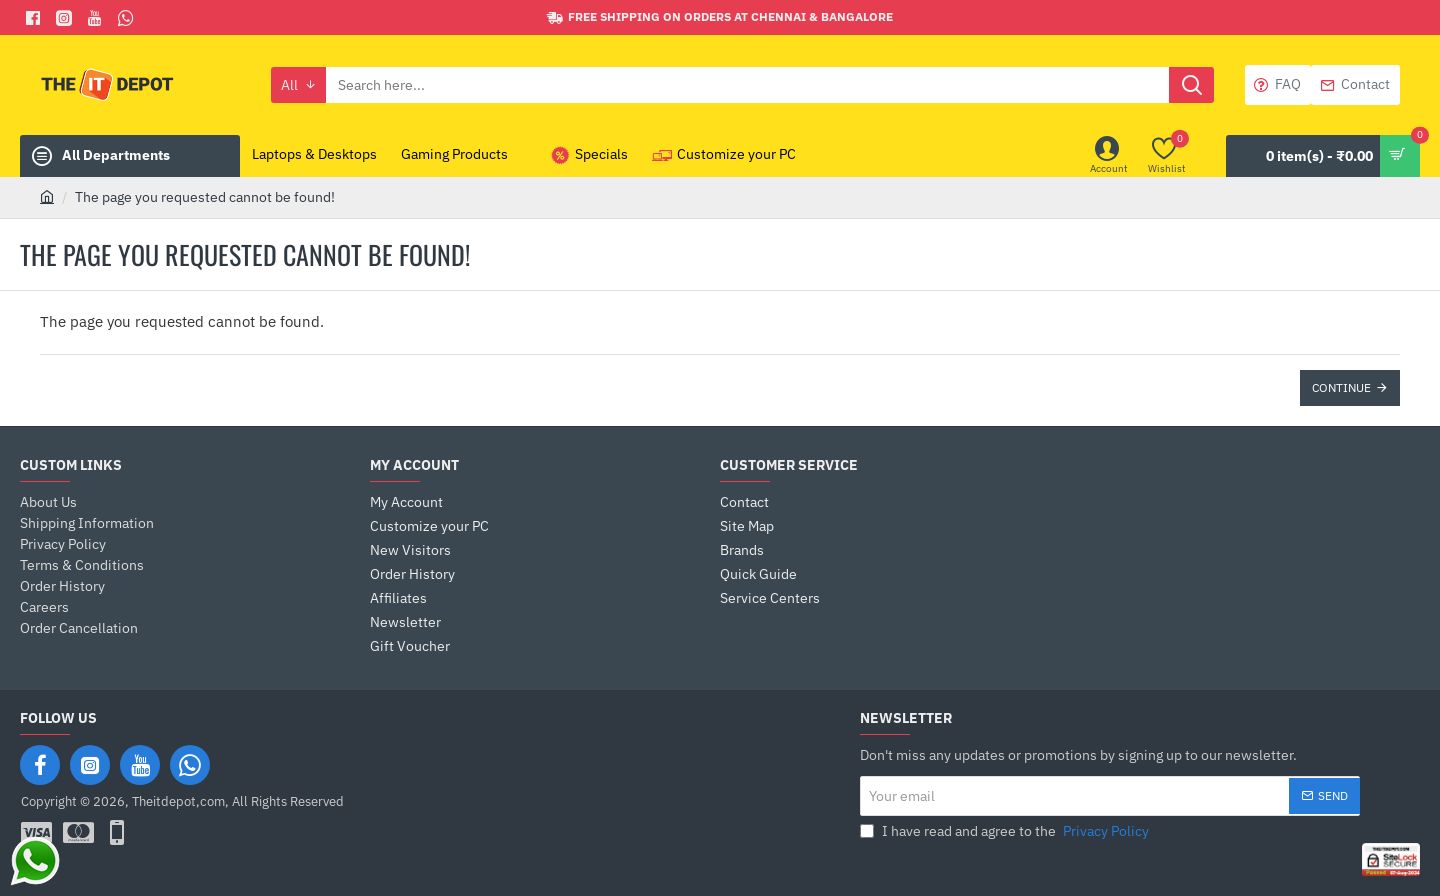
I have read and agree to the (1006, 831)
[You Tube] (97, 18)
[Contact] (1355, 85)
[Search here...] (1191, 85)
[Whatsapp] (128, 18)
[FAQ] (1278, 85)
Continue (1341, 387)
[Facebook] (35, 18)
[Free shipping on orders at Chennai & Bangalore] (720, 17)
